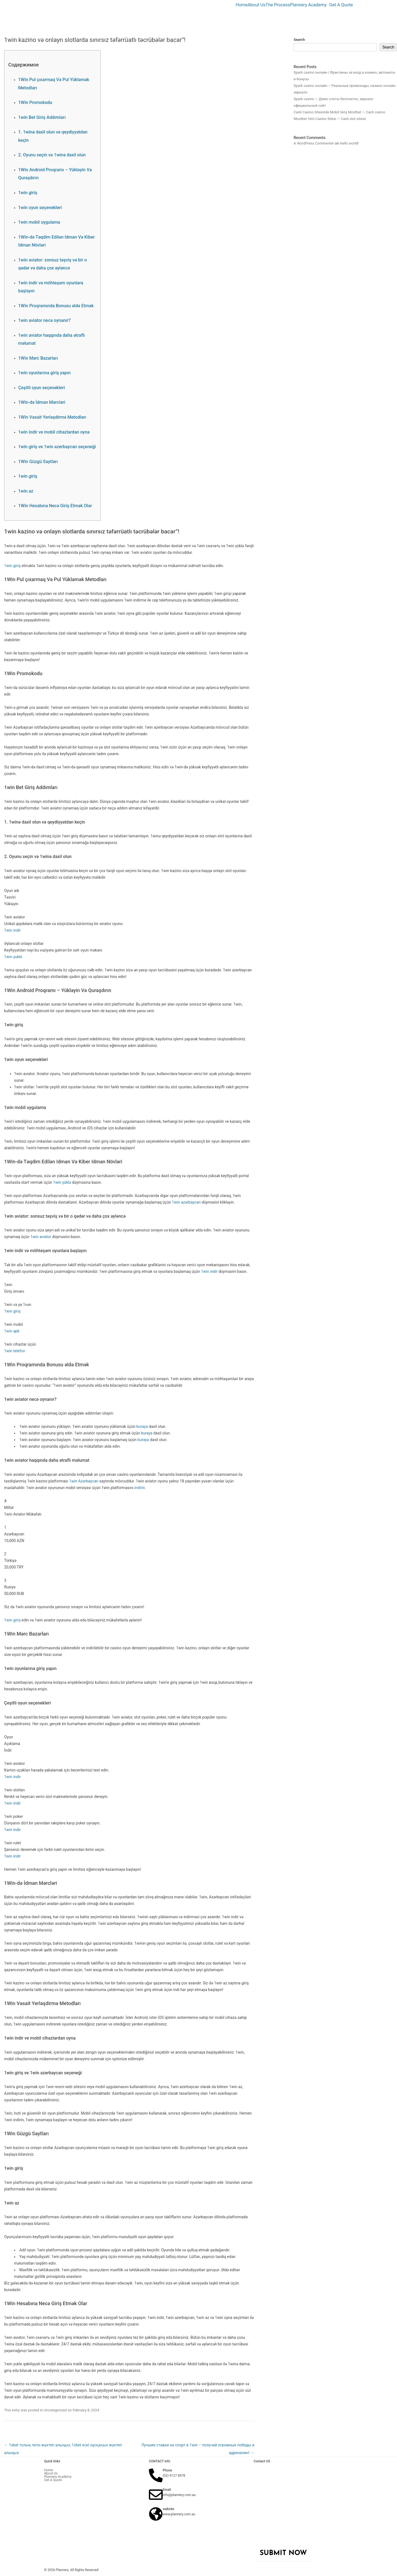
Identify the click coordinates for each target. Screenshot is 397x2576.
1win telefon (14, 1351)
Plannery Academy (308, 5)
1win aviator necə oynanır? (44, 320)
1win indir (12, 930)
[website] (156, 2514)
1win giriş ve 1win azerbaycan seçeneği (57, 446)
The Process (277, 5)
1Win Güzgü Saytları (38, 461)
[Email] (156, 2495)
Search (299, 40)
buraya (142, 1426)
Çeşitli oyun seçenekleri (41, 387)
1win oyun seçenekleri (40, 207)
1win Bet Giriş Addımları (42, 117)
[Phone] (156, 2475)
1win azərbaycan (186, 1202)
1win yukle (13, 957)
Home (242, 5)
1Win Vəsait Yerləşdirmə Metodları (52, 417)
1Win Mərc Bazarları (38, 358)
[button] (309, 5)
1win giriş (27, 192)
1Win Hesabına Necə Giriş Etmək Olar (55, 505)
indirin (139, 1487)
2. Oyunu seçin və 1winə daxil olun (52, 154)
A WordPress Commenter (314, 143)
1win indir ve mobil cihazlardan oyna (54, 432)
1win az (25, 491)
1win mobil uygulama (39, 222)
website (168, 2509)
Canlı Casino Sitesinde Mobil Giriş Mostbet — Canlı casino (339, 112)
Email (167, 2490)
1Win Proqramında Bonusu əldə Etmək (56, 305)
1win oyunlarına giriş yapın (44, 372)
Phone (167, 2470)
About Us (256, 5)
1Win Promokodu (35, 102)
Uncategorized (55, 2410)
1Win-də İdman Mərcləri (41, 402)
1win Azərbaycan (83, 1481)
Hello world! (349, 143)
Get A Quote (341, 5)
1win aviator (40, 1236)
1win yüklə (62, 1182)
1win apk (12, 1331)
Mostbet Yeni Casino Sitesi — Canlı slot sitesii (330, 119)
